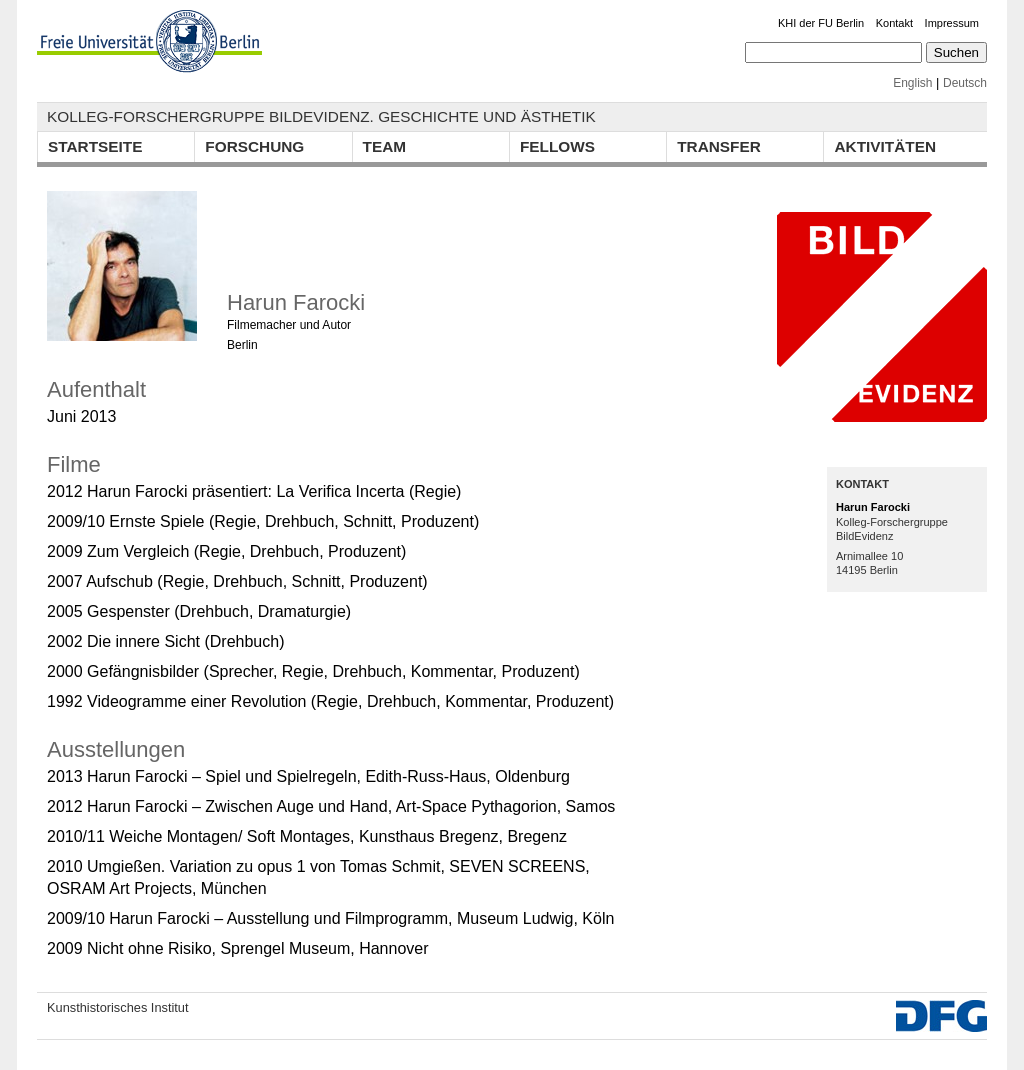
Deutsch (965, 83)
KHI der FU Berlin (821, 23)
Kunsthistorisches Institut (118, 1007)
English (912, 83)
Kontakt (894, 23)
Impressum (952, 23)
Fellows (557, 146)
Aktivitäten (885, 146)
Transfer (719, 146)
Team (385, 146)
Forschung (254, 146)
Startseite (95, 146)
